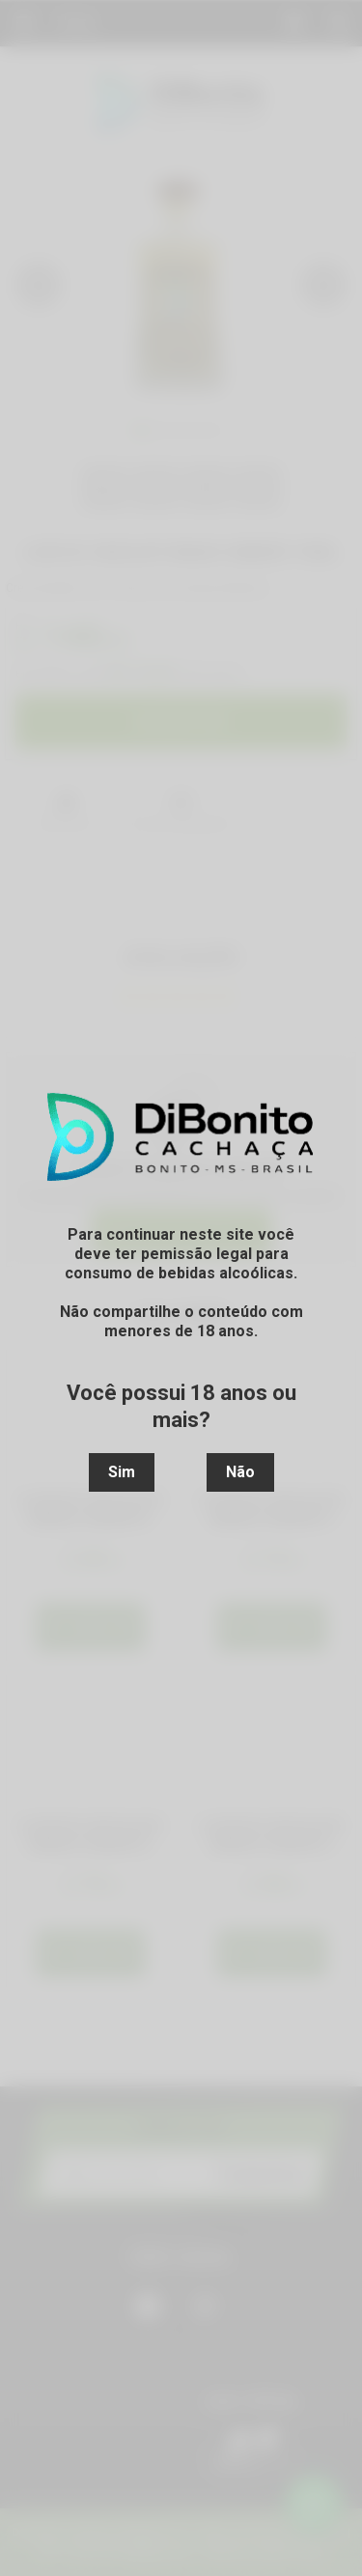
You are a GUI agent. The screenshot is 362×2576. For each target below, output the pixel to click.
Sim (121, 1472)
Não (240, 1472)
